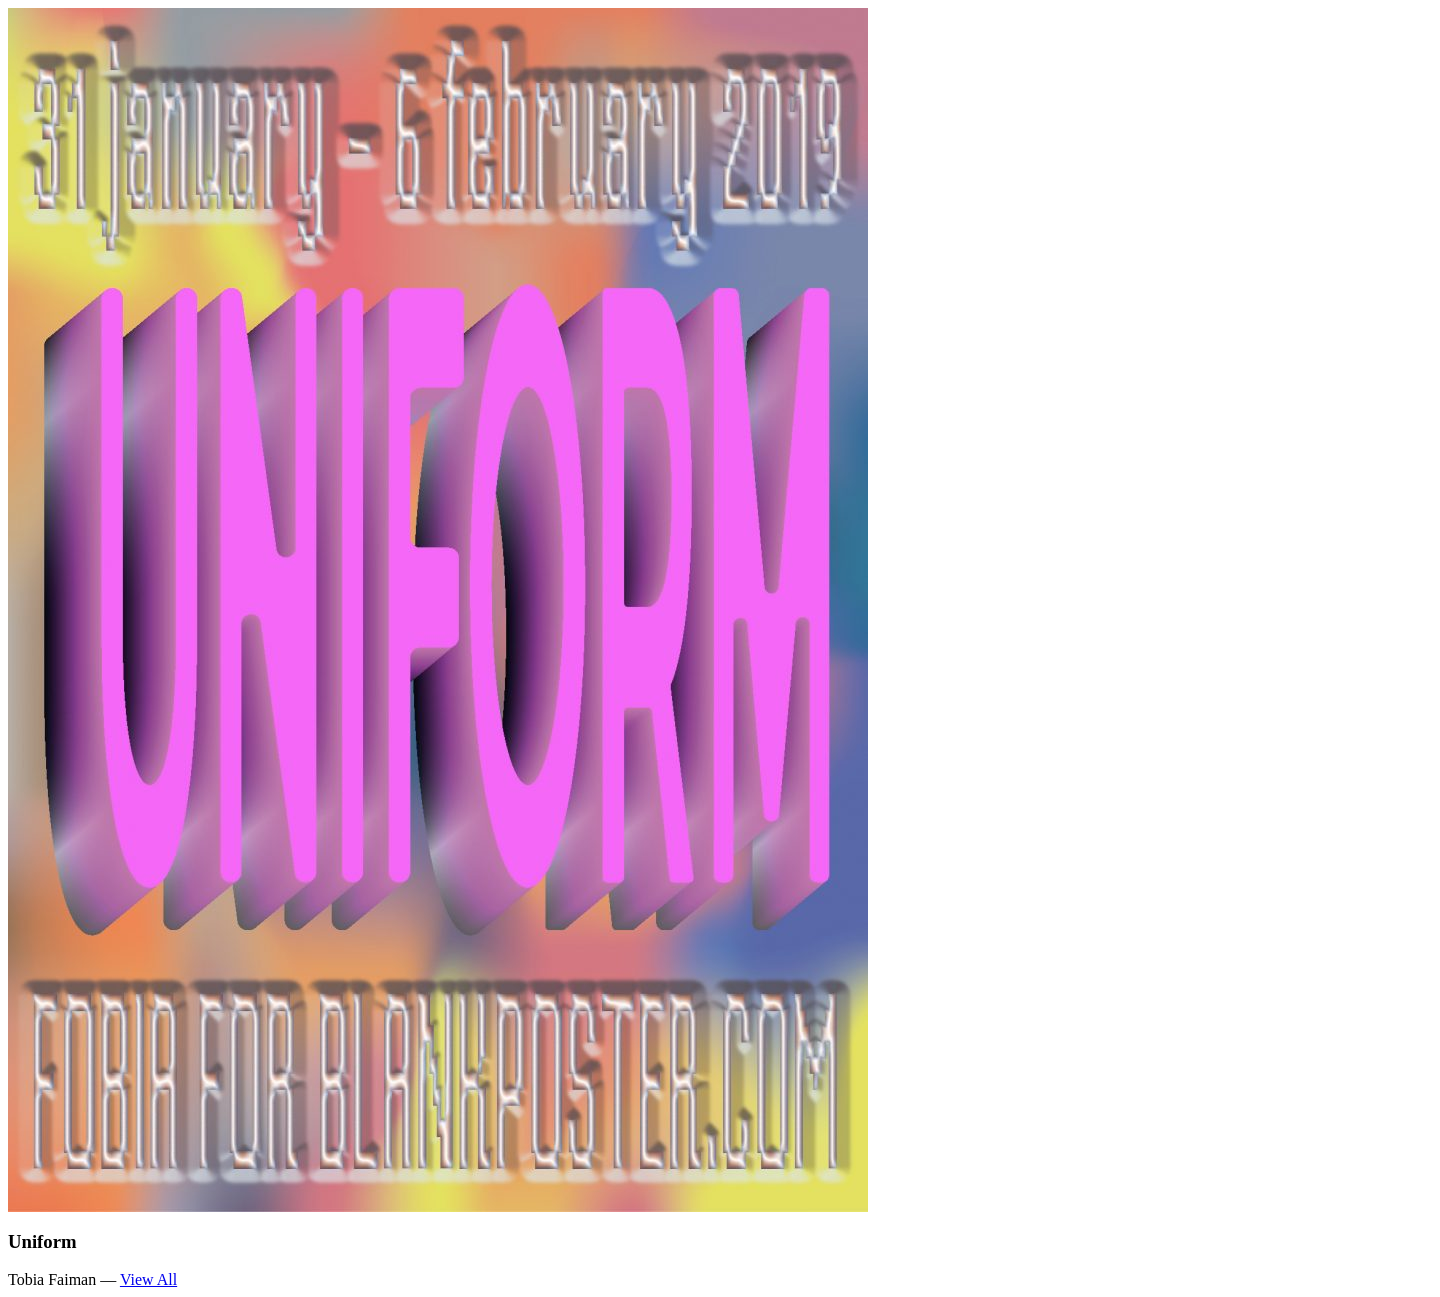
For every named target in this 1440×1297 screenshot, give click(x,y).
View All (148, 1279)
